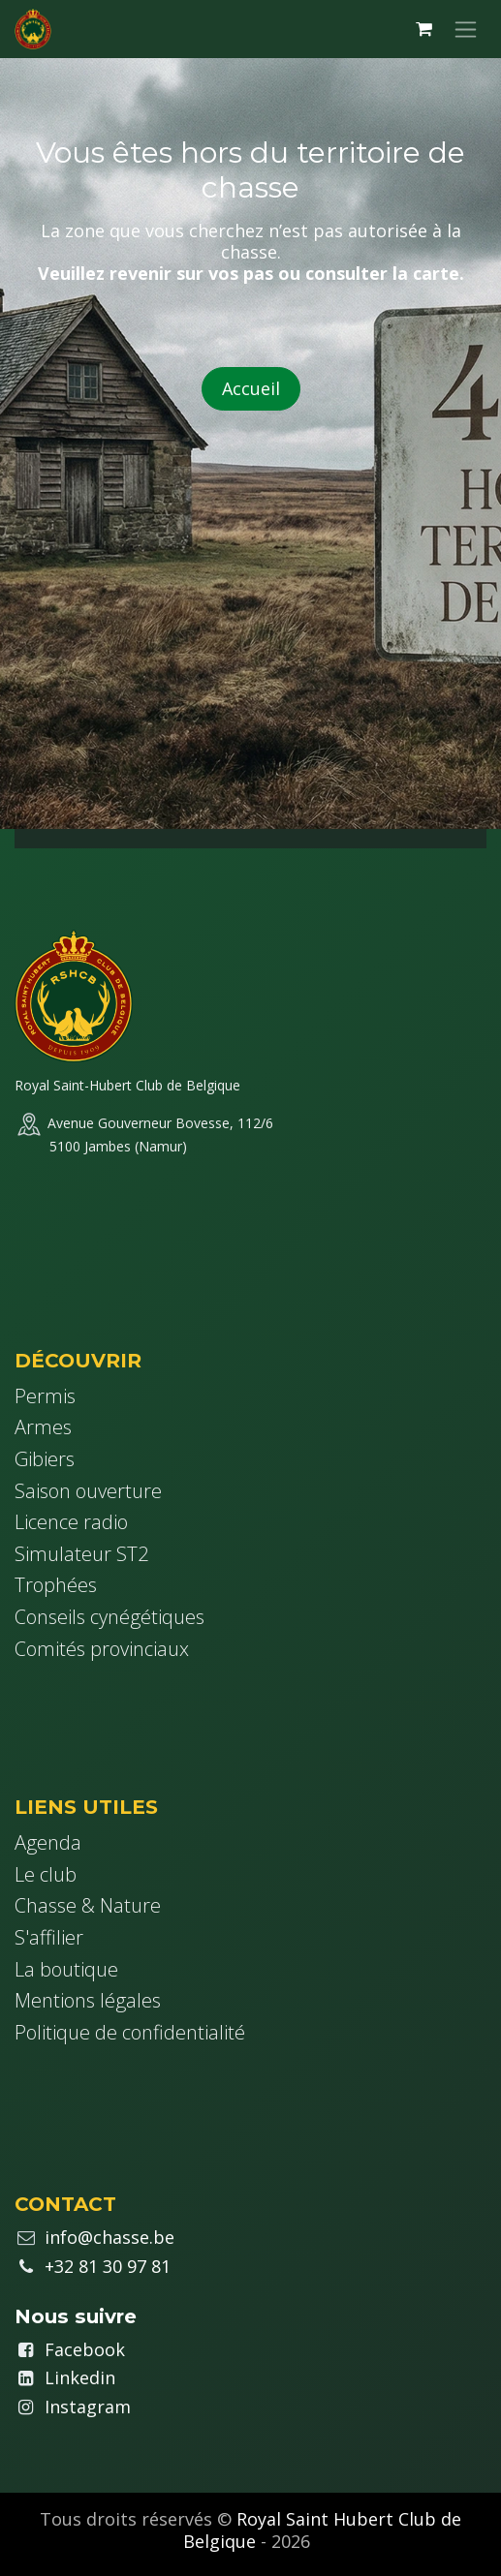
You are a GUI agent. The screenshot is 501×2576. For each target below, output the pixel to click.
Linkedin (80, 2377)
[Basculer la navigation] (465, 29)
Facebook (85, 2349)
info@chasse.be (109, 2237)
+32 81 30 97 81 (108, 2266)
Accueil (251, 388)
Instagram (88, 2406)
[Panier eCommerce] (423, 29)
